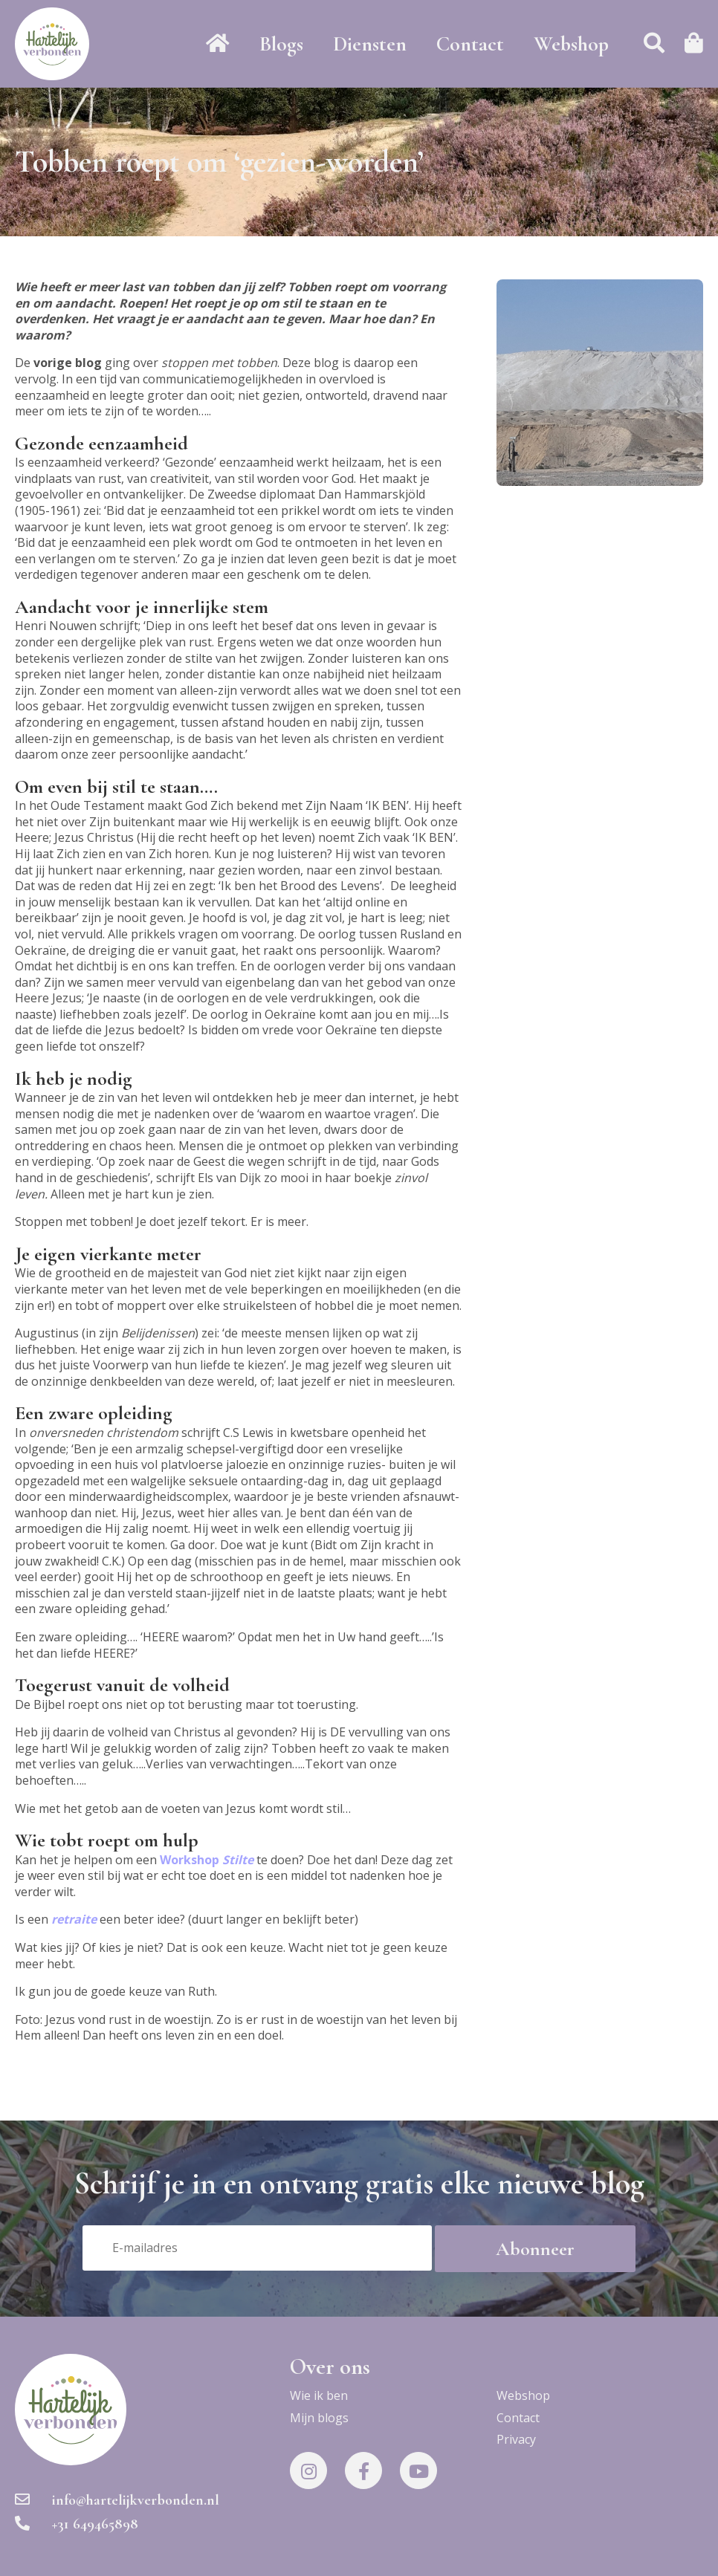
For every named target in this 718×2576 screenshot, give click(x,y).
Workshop (206, 1860)
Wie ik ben (319, 2395)
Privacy (516, 2439)
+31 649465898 (76, 2524)
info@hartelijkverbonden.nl (117, 2500)
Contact (470, 43)
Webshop (571, 43)
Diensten (370, 43)
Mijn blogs (319, 2418)
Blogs (281, 43)
